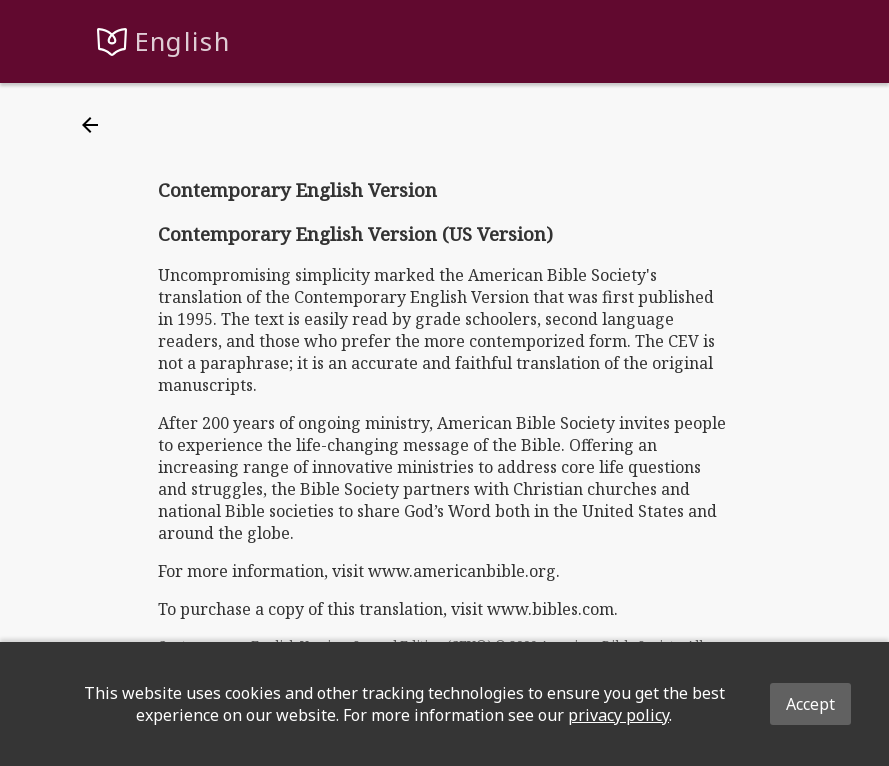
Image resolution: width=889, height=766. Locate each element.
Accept (810, 704)
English (182, 41)
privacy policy (618, 715)
